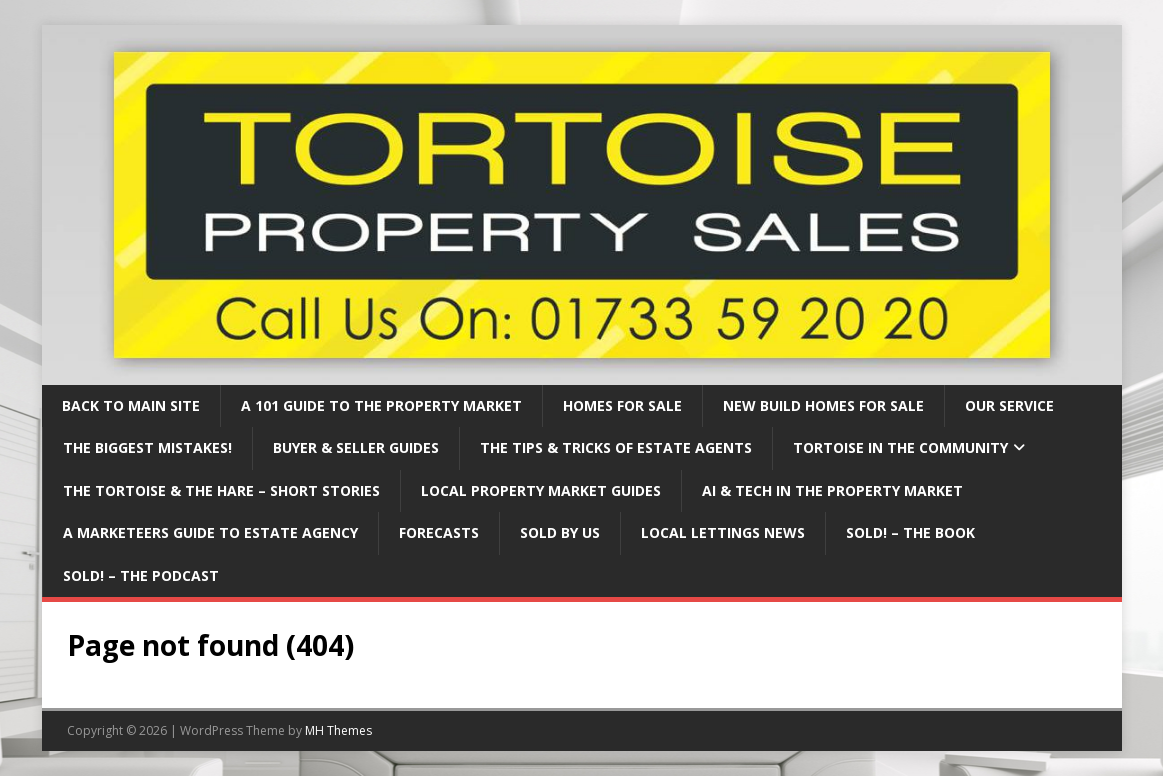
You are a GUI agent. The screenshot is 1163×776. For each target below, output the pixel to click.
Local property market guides (541, 490)
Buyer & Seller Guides (356, 447)
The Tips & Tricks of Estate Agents (616, 447)
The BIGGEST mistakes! (147, 447)
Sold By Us (560, 532)
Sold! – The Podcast (141, 575)
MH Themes (338, 730)
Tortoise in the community (900, 447)
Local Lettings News (723, 532)
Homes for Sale (622, 405)
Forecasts (439, 532)
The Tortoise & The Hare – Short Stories (221, 490)
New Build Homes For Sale (823, 405)
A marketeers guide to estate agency (210, 532)
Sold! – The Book (910, 532)
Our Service (1009, 405)
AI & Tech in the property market (832, 490)
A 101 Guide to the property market (381, 405)
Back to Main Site (131, 405)
